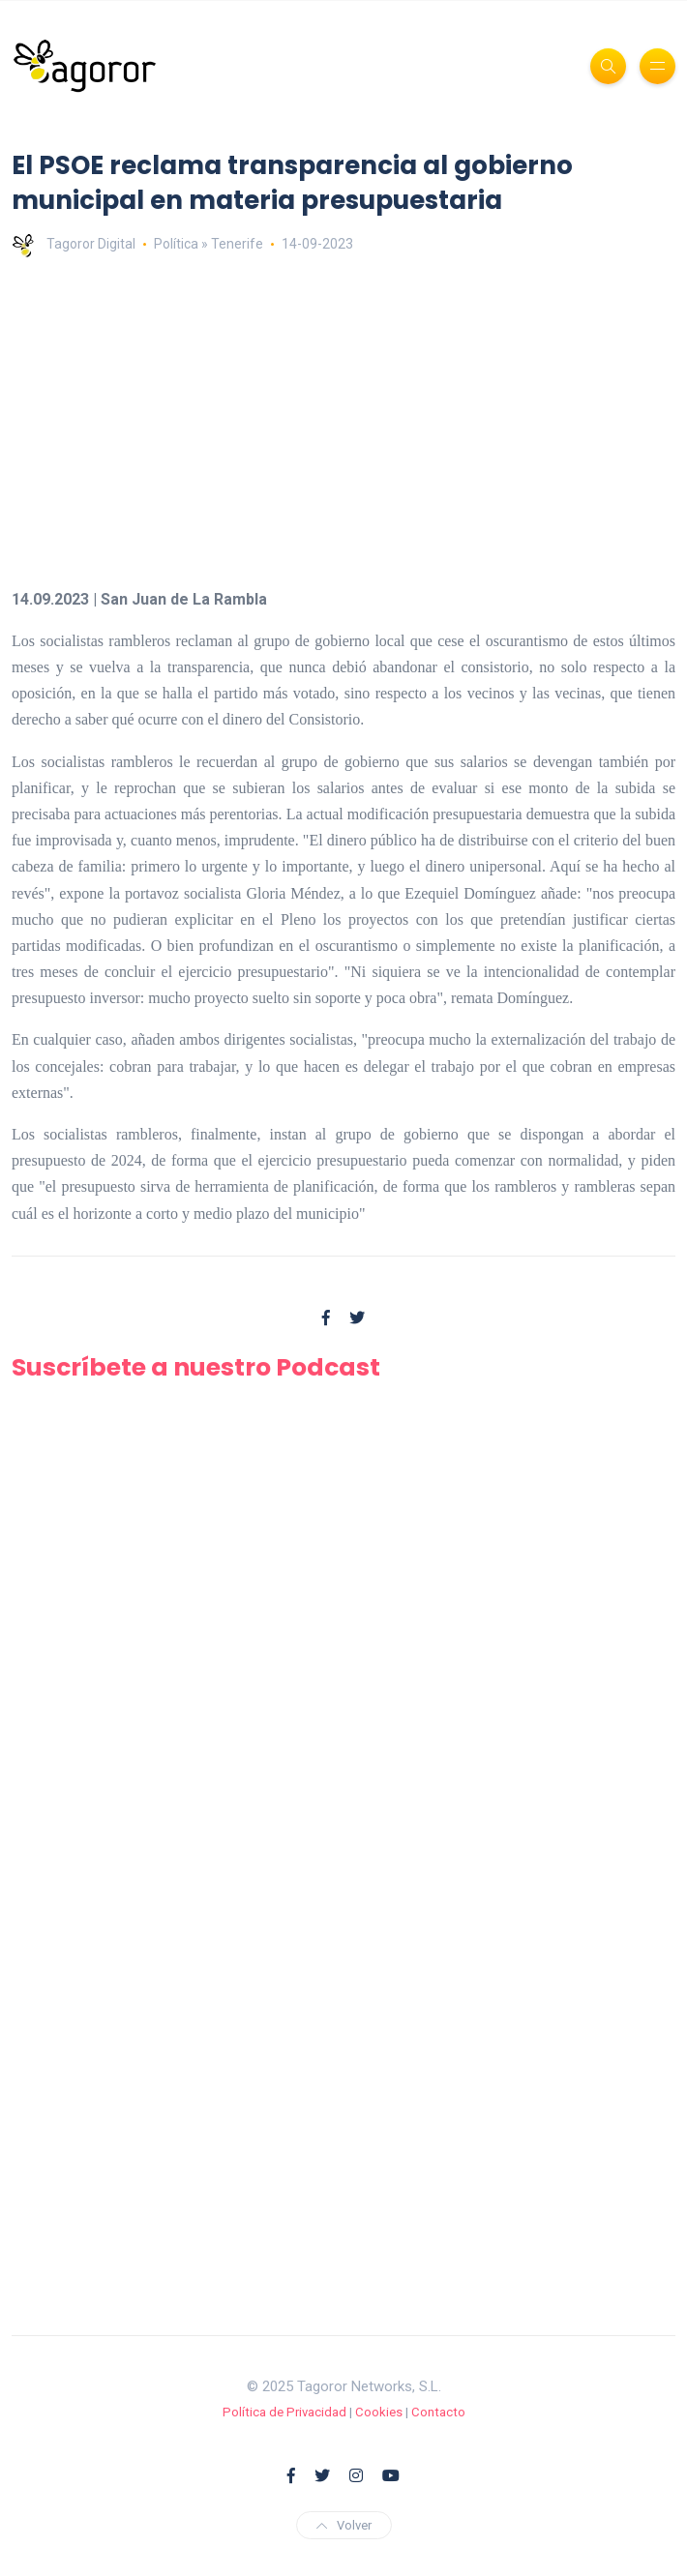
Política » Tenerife (208, 244)
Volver (344, 2525)
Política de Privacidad (284, 2412)
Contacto (438, 2412)
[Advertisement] (343, 421)
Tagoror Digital (73, 244)
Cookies (379, 2412)
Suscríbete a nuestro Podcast (196, 1367)
